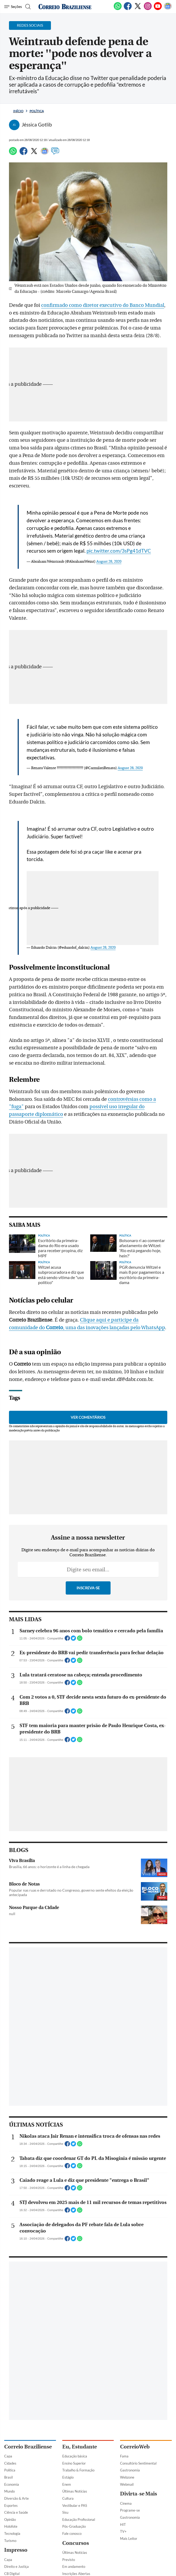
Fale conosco (72, 2533)
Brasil (8, 2477)
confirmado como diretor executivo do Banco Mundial (102, 305)
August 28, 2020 (108, 562)
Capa (8, 2456)
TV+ (123, 2531)
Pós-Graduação (74, 2526)
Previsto (68, 2560)
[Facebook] (128, 9)
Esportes (11, 2505)
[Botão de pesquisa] (27, 6)
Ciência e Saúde (16, 2512)
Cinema (126, 2503)
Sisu (65, 2512)
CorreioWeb (135, 2447)
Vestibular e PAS (74, 2505)
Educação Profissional (78, 2519)
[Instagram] (148, 9)
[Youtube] (158, 9)
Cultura (68, 2498)
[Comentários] (55, 153)
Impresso (15, 2550)
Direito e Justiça (16, 2566)
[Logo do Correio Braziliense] (65, 6)
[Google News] (168, 9)
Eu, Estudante (79, 2447)
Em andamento (73, 2566)
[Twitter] (138, 9)
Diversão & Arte (16, 2498)
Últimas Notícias (74, 2491)
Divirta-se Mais (138, 2494)
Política (37, 111)
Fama (124, 2456)
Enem (66, 2484)
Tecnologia (12, 2533)
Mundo (9, 2491)
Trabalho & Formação (78, 2470)
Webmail (127, 2484)
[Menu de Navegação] (13, 6)
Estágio (68, 2477)
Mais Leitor (128, 2538)
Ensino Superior (74, 2463)
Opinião (10, 2519)
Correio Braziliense (28, 2447)
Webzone (127, 2477)
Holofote (10, 2526)
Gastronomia (130, 2470)
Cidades (10, 2463)
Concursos (75, 2543)
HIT (123, 2524)
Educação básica (74, 2456)
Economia (11, 2484)
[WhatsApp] (118, 9)
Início (18, 111)
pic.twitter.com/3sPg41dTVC (119, 551)
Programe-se (130, 2510)
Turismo (10, 2541)
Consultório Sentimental (138, 2463)
